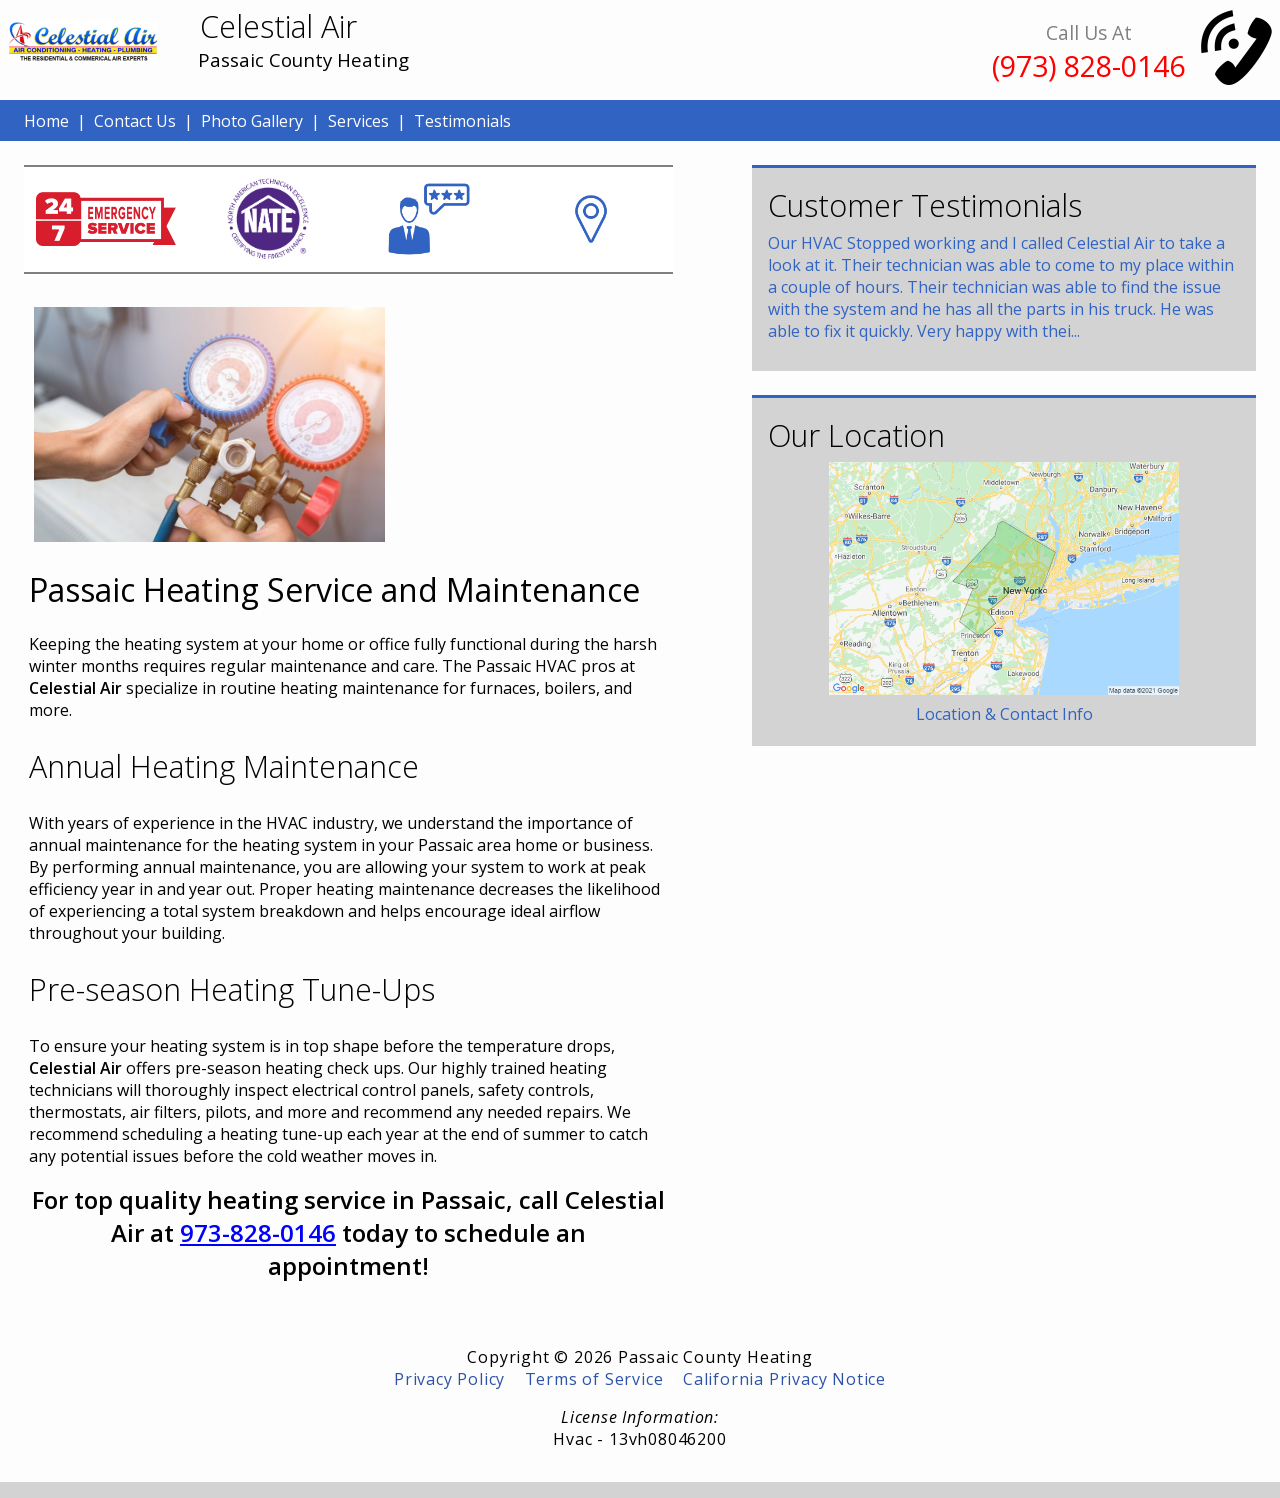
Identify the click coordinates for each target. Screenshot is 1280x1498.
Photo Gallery (252, 121)
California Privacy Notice (784, 1379)
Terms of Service (594, 1379)
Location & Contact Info (1004, 714)
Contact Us (135, 121)
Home (46, 121)
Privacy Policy (449, 1379)
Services (358, 121)
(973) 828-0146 (1088, 65)
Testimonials (462, 121)
